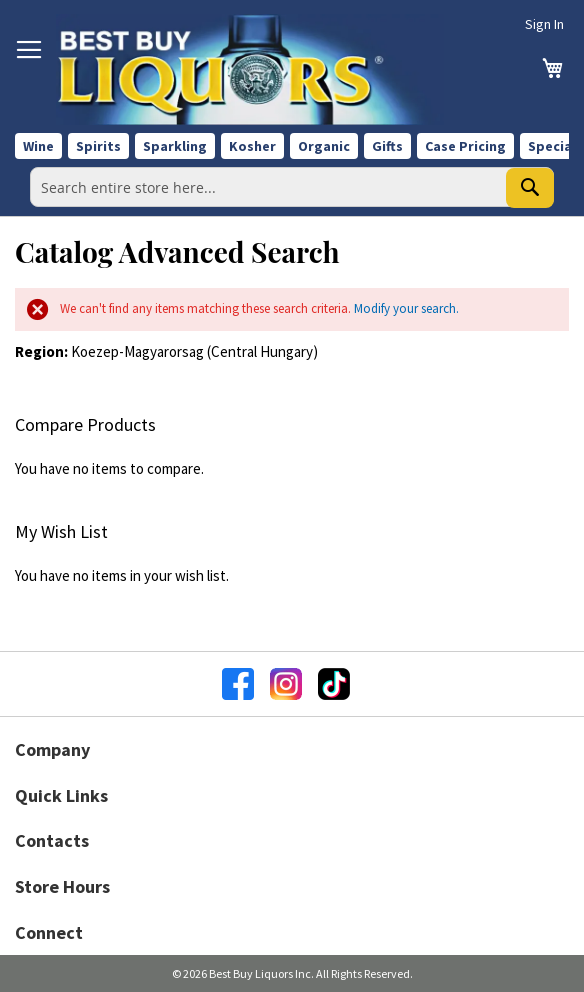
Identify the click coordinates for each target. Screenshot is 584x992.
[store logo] (250, 69)
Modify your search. (406, 308)
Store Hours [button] (62, 886)
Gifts (387, 146)
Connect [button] (49, 932)
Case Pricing (465, 146)
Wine (38, 146)
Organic (324, 146)
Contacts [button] (52, 840)
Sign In (544, 24)
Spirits (98, 146)
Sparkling (175, 146)
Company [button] (52, 749)
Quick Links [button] (61, 795)
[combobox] (292, 187)
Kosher (252, 146)
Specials (555, 146)
